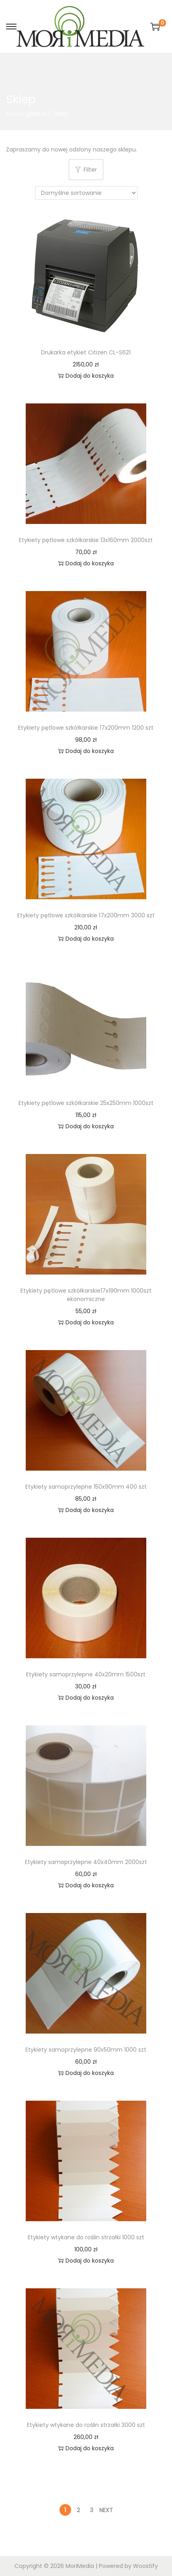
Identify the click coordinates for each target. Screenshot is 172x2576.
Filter (86, 170)
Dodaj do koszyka (86, 376)
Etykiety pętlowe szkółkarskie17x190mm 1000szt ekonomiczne (86, 1295)
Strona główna (26, 114)
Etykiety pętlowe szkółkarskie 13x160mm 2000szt (86, 540)
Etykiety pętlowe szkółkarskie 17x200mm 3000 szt (86, 915)
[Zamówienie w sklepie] (86, 192)
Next (106, 2510)
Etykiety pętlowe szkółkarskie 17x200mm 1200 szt (86, 728)
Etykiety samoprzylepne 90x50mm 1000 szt (85, 2050)
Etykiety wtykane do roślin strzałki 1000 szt (86, 2237)
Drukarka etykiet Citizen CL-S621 (86, 352)
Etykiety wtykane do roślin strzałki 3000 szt (86, 2425)
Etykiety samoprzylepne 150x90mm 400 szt (86, 1487)
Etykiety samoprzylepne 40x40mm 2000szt (86, 1862)
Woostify (145, 2566)
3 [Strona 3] (91, 2510)
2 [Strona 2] (78, 2510)
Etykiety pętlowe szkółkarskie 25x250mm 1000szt (86, 1103)
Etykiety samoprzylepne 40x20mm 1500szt (85, 1674)
